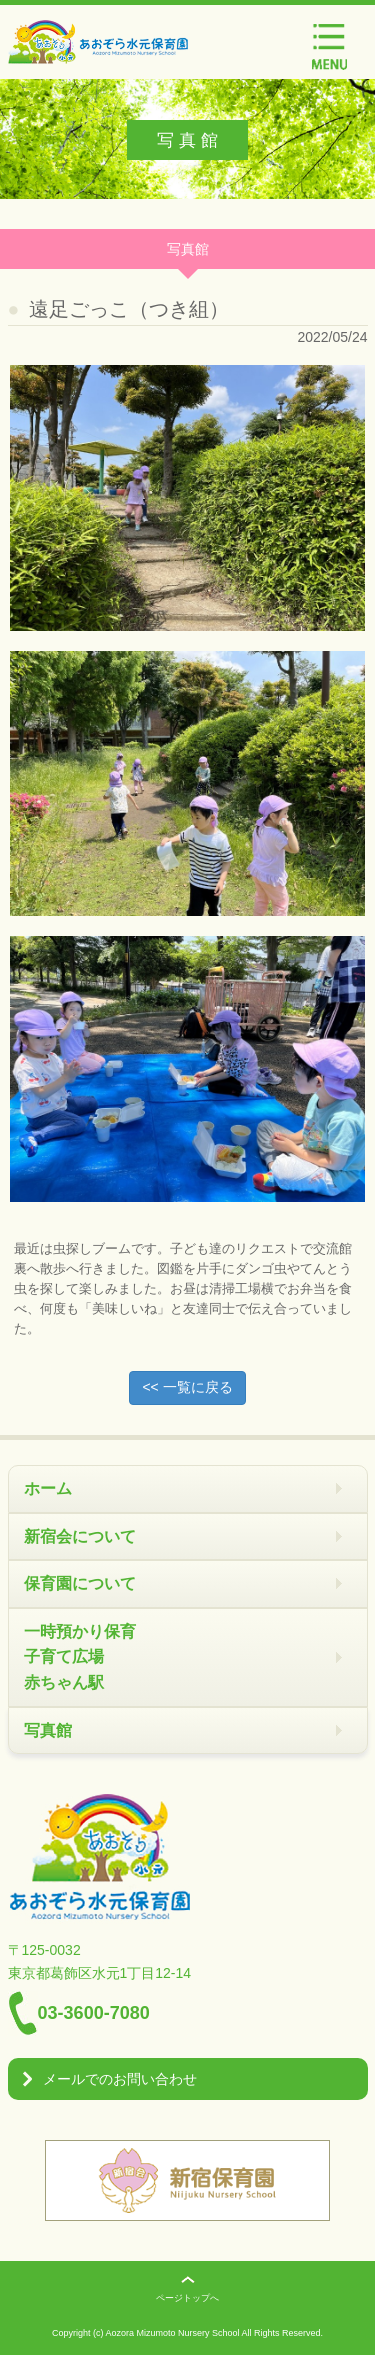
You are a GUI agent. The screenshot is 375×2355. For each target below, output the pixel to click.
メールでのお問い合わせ (120, 2079)
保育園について (80, 1583)
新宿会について (80, 1536)
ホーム (48, 1488)
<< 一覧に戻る (187, 1387)
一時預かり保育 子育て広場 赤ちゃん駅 (80, 1657)
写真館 (48, 1730)
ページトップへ (187, 2298)
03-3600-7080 (94, 2013)
